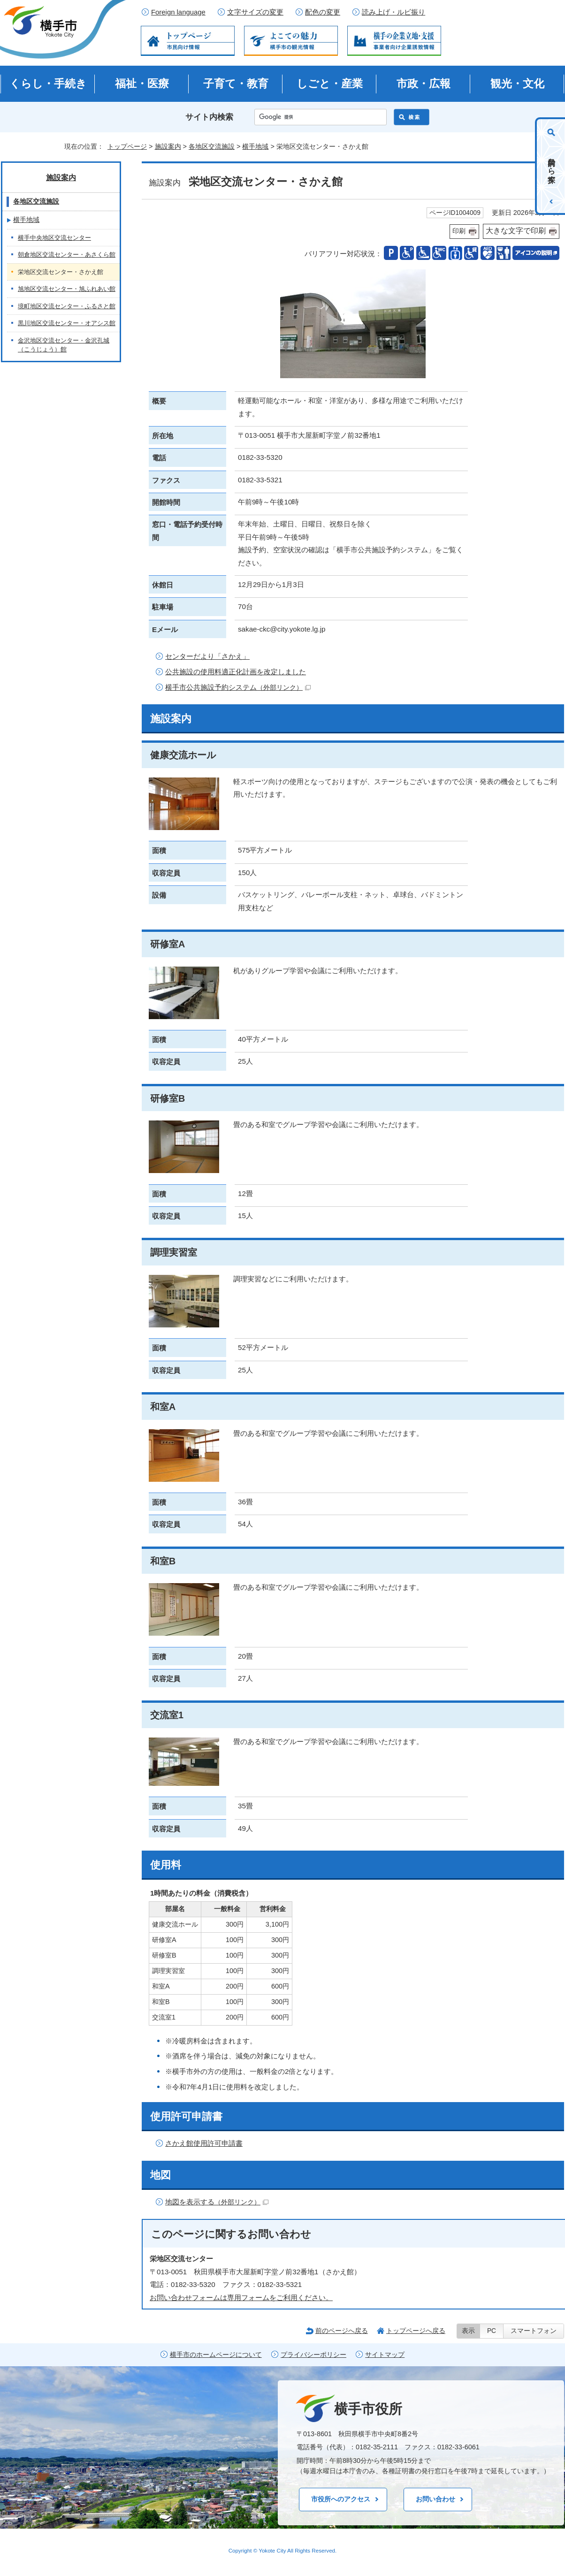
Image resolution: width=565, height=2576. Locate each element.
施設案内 (168, 146)
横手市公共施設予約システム (238, 687)
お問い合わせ (435, 2499)
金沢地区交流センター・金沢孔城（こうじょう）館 (63, 345)
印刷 (459, 231)
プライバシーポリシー (313, 2354)
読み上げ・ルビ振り (393, 12)
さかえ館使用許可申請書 (204, 2143)
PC (491, 2330)
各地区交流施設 (212, 146)
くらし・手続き (48, 83)
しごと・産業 (330, 83)
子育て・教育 (235, 83)
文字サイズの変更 (255, 12)
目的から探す (552, 166)
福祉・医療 (142, 83)
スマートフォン (534, 2330)
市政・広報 (423, 83)
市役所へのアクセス (340, 2499)
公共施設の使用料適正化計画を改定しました (235, 672)
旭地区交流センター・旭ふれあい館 (66, 288)
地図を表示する (216, 2202)
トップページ (127, 146)
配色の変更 (322, 12)
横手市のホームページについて (216, 2354)
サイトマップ (385, 2354)
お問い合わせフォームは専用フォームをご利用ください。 (241, 2298)
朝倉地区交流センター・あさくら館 (66, 254)
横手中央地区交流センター (54, 237)
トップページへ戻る (415, 2330)
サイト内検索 (209, 117)
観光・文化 (517, 83)
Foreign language (178, 12)
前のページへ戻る (341, 2330)
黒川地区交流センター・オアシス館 (66, 323)
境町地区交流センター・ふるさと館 (66, 306)
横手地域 (255, 146)
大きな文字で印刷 (516, 231)
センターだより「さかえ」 (207, 656)
